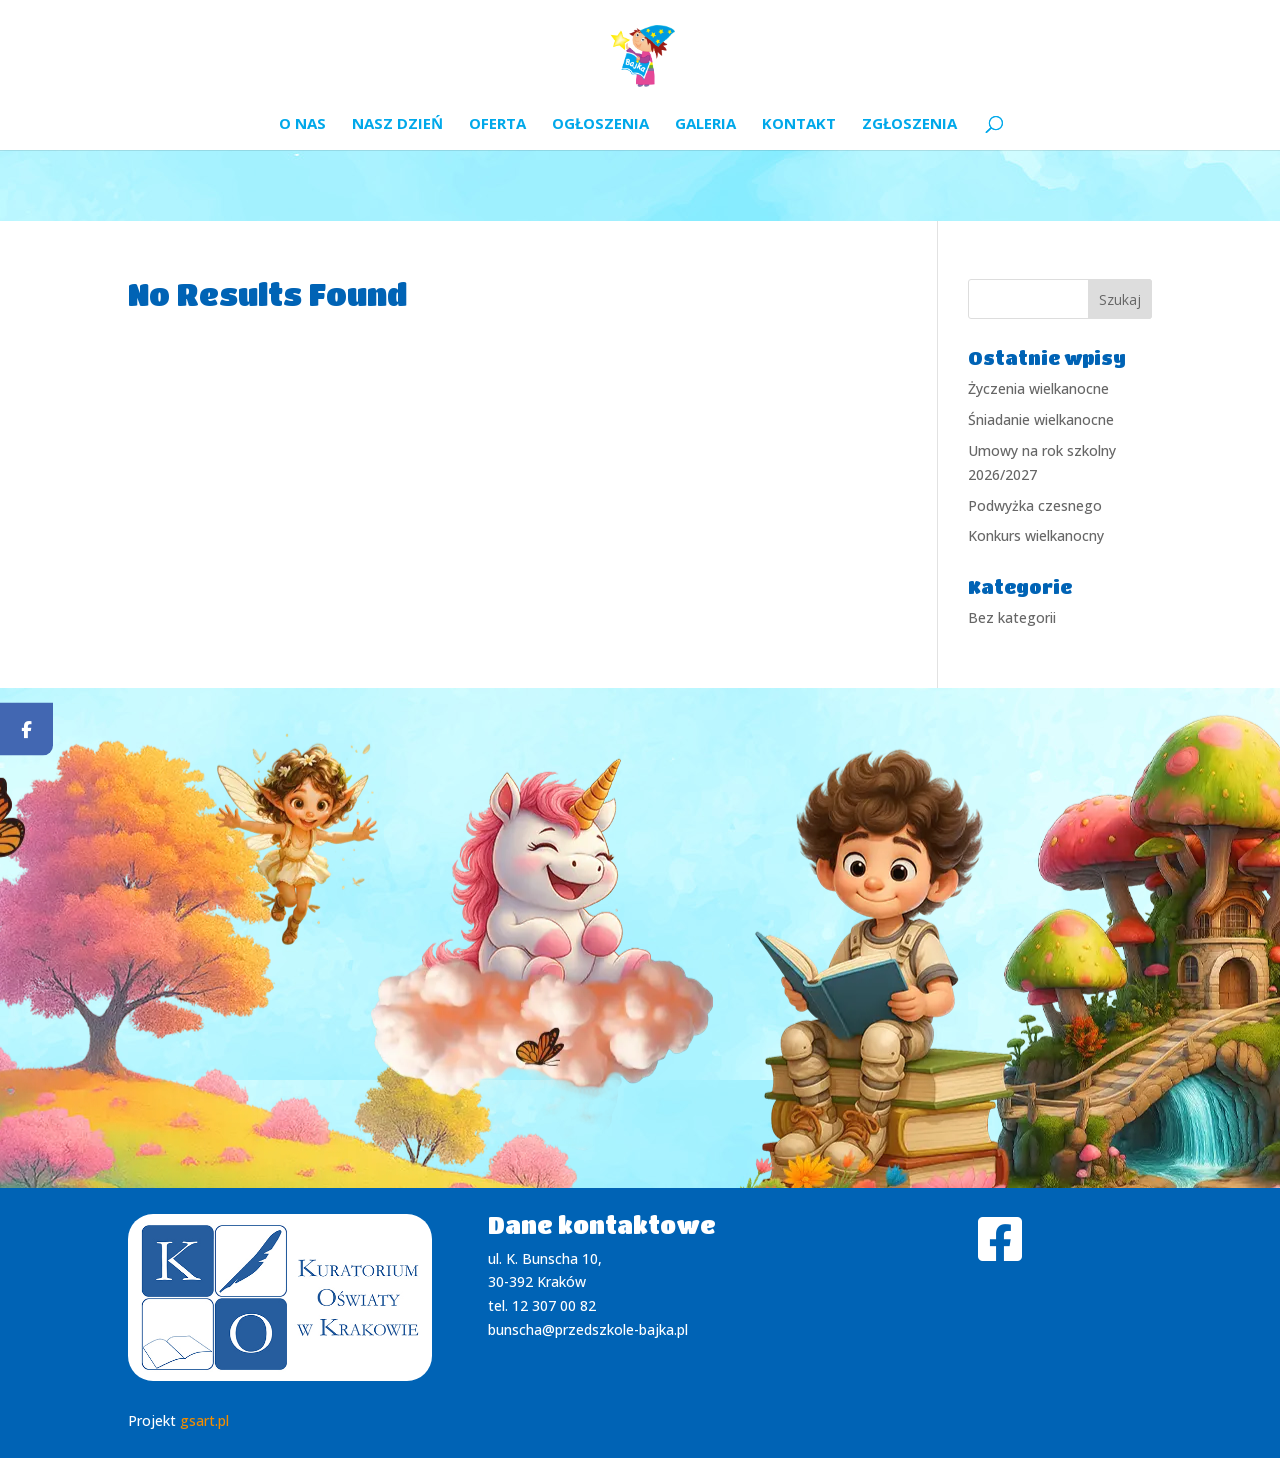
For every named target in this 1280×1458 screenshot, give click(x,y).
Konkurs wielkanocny (1036, 535)
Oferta (497, 124)
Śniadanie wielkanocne (1041, 419)
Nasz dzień (397, 124)
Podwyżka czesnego (1035, 505)
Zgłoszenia (909, 124)
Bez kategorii (1012, 617)
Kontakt (799, 124)
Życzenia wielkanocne (1038, 388)
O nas (302, 124)
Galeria (705, 124)
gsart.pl (204, 1420)
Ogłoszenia (600, 124)
